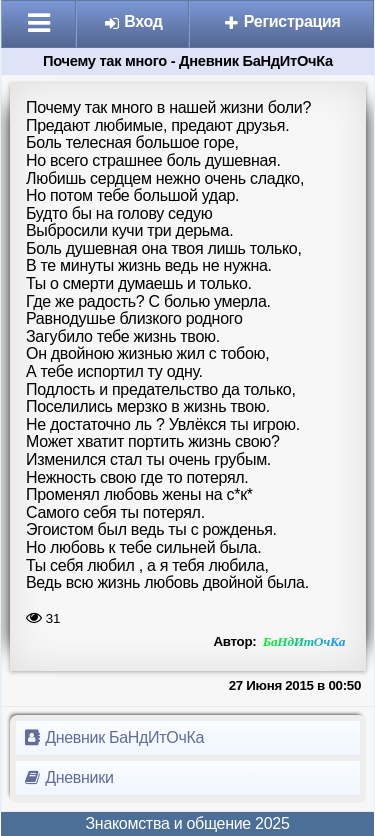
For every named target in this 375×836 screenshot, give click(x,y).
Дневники (69, 777)
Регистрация (282, 21)
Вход (133, 21)
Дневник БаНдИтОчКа (114, 737)
